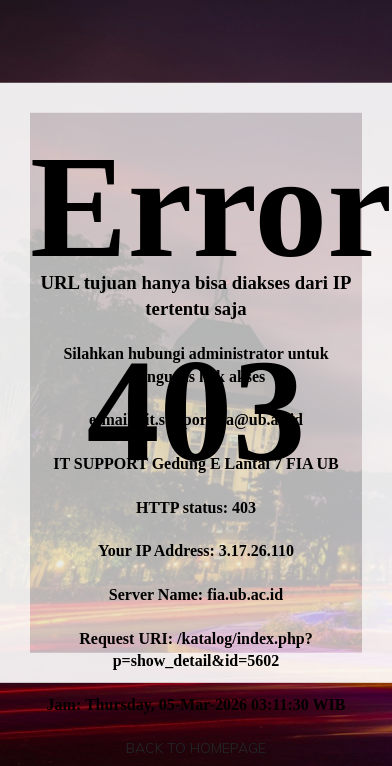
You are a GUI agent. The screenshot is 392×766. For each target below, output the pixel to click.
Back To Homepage (196, 748)
